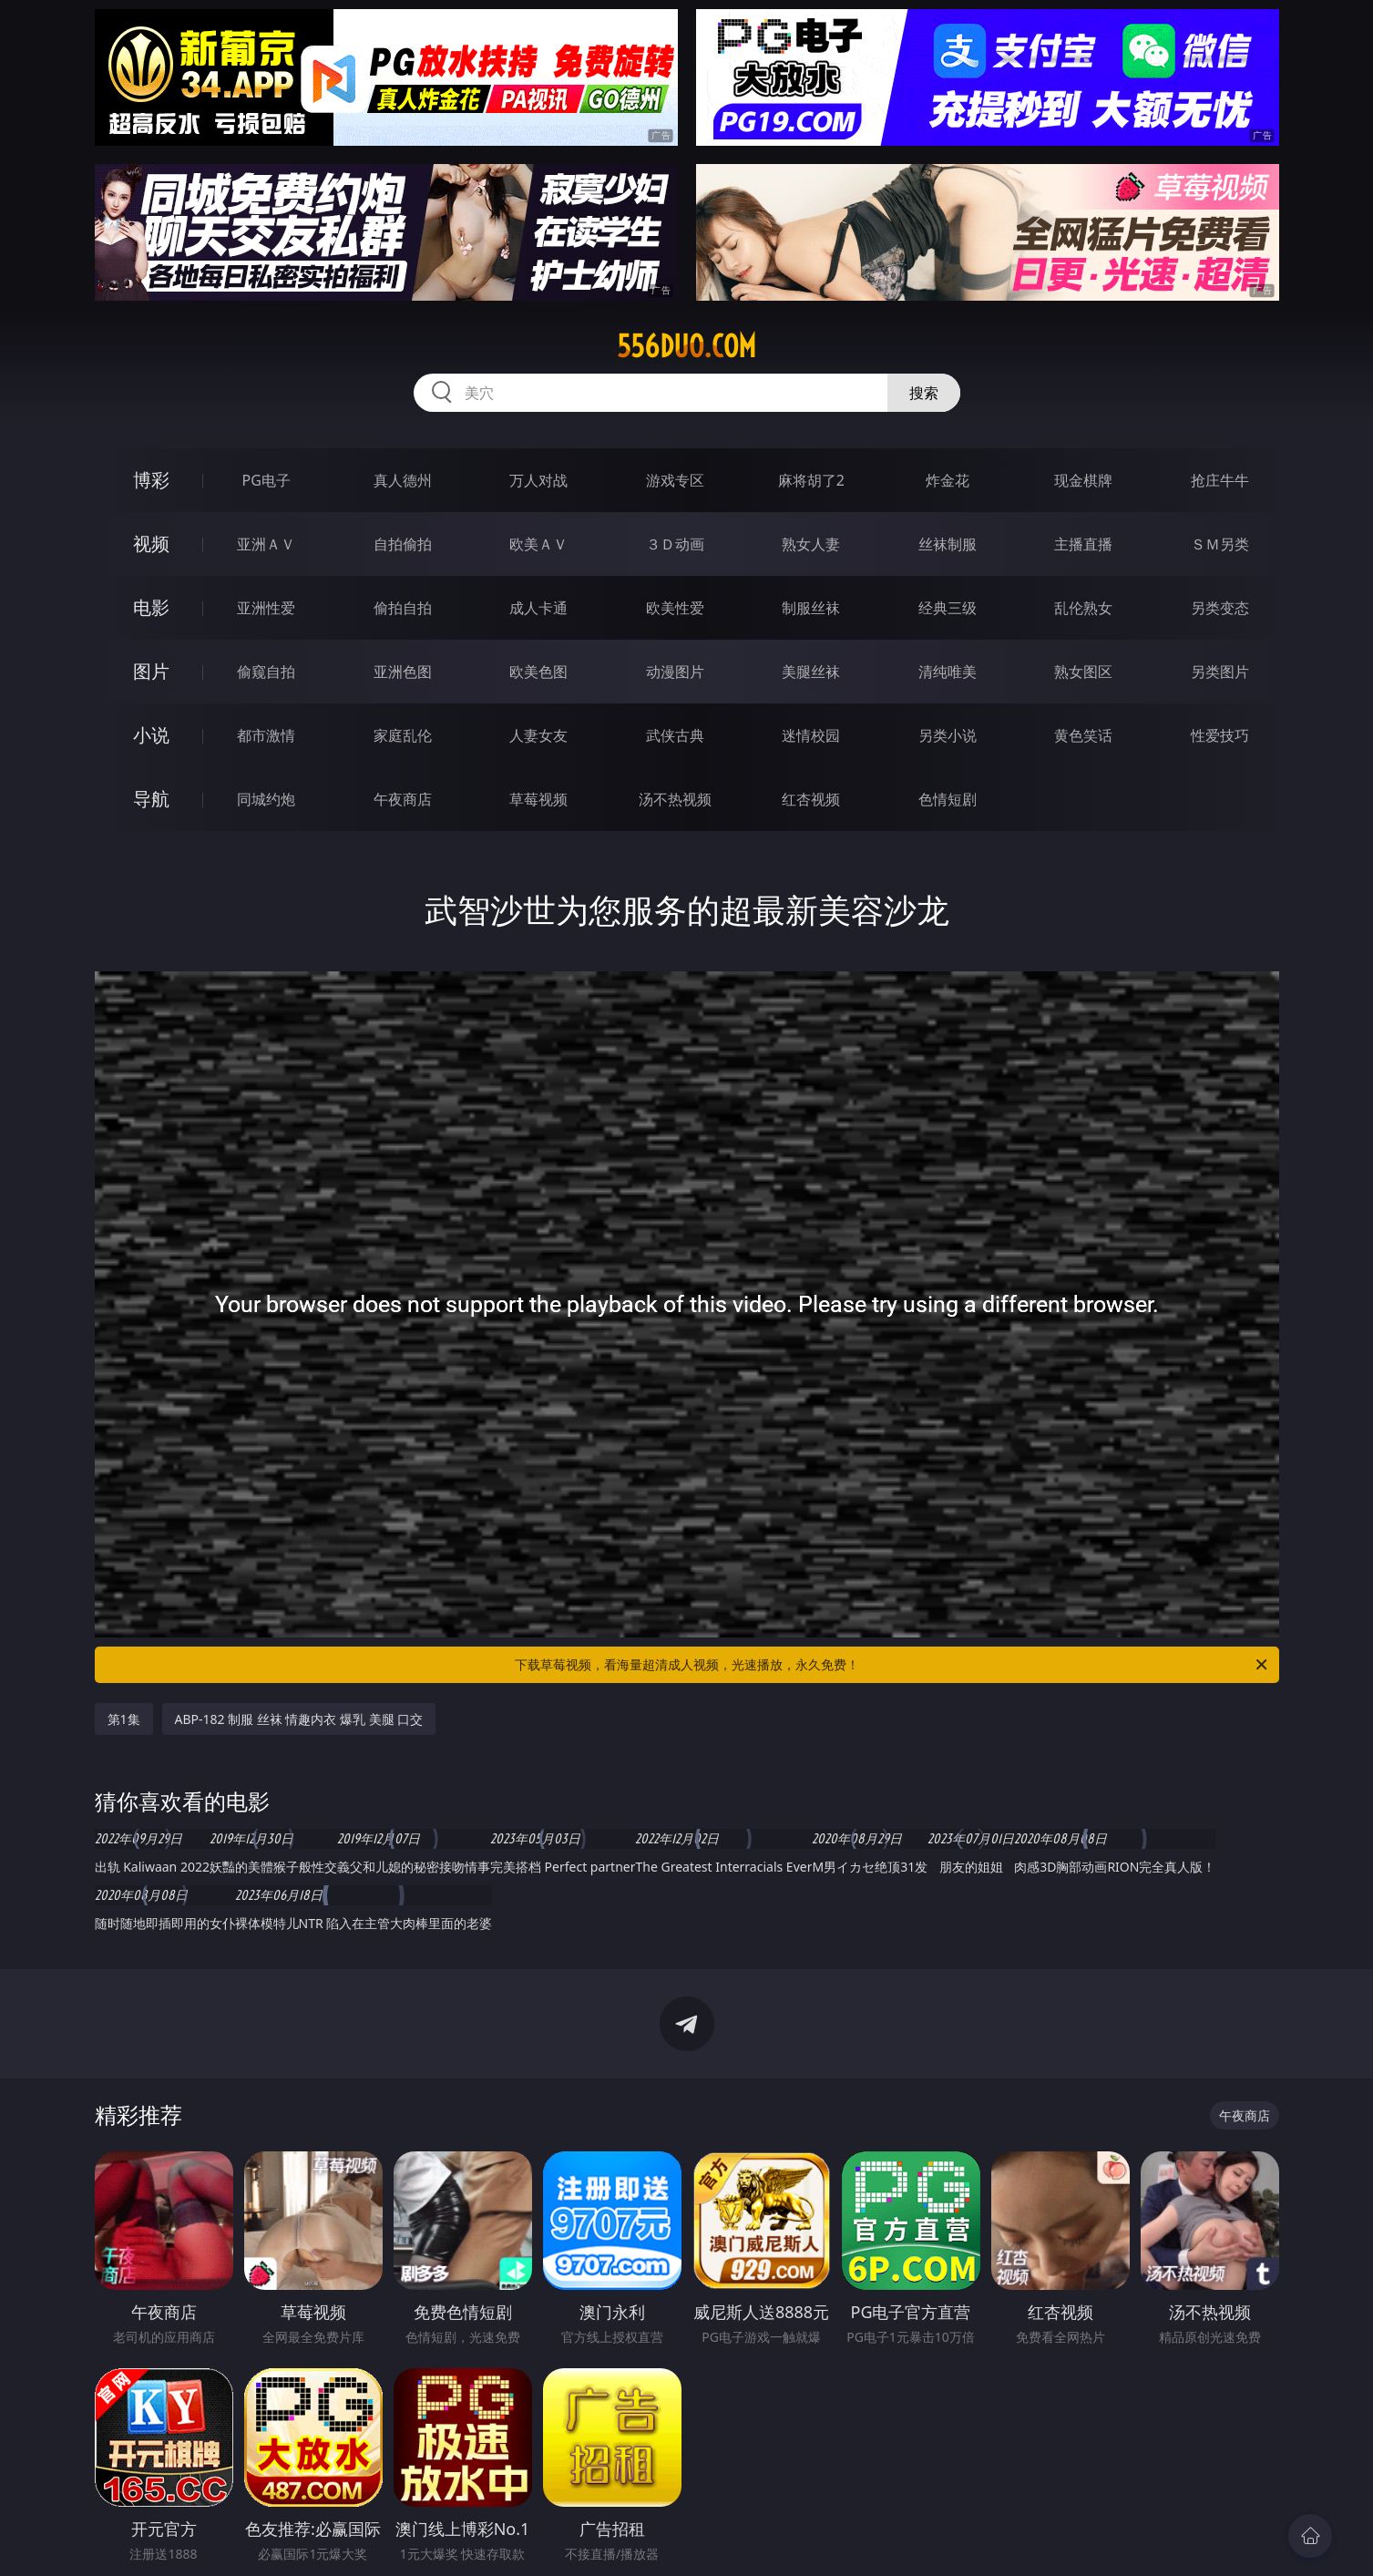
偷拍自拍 (403, 608)
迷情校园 (811, 735)
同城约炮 (266, 799)
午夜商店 (403, 799)
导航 (151, 798)
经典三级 (947, 608)
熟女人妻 (811, 544)
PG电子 (266, 480)
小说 (151, 735)
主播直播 (1083, 544)
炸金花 (947, 480)
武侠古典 (675, 735)
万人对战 (538, 480)
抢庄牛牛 (1220, 480)
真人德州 (403, 480)
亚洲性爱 (266, 608)
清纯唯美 (947, 672)
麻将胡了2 (811, 480)
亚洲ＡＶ (266, 544)
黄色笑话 (1083, 735)
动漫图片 (675, 672)
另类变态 (1220, 608)
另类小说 (947, 735)
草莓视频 (538, 799)
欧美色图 (538, 672)
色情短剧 (947, 799)
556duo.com (686, 346)
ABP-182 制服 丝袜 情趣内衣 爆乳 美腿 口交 (299, 1719)
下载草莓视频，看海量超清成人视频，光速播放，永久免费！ (892, 1665)
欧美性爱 (675, 608)
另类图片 (1220, 672)
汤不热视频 (675, 799)
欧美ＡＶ (538, 544)
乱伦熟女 (1083, 608)
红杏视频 (811, 799)
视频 (151, 543)
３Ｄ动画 (675, 544)
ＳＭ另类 (1220, 544)
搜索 (923, 393)
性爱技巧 (1220, 735)
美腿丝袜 (811, 672)
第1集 (124, 1719)
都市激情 (266, 735)
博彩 (151, 479)
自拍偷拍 (403, 544)
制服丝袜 (811, 608)
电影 (151, 607)
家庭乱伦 (403, 735)
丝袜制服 (947, 544)
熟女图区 (1083, 672)
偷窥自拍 (266, 672)
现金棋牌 (1083, 480)
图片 (151, 671)
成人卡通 (538, 608)
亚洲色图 (403, 672)
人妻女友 (538, 735)
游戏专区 (675, 480)
